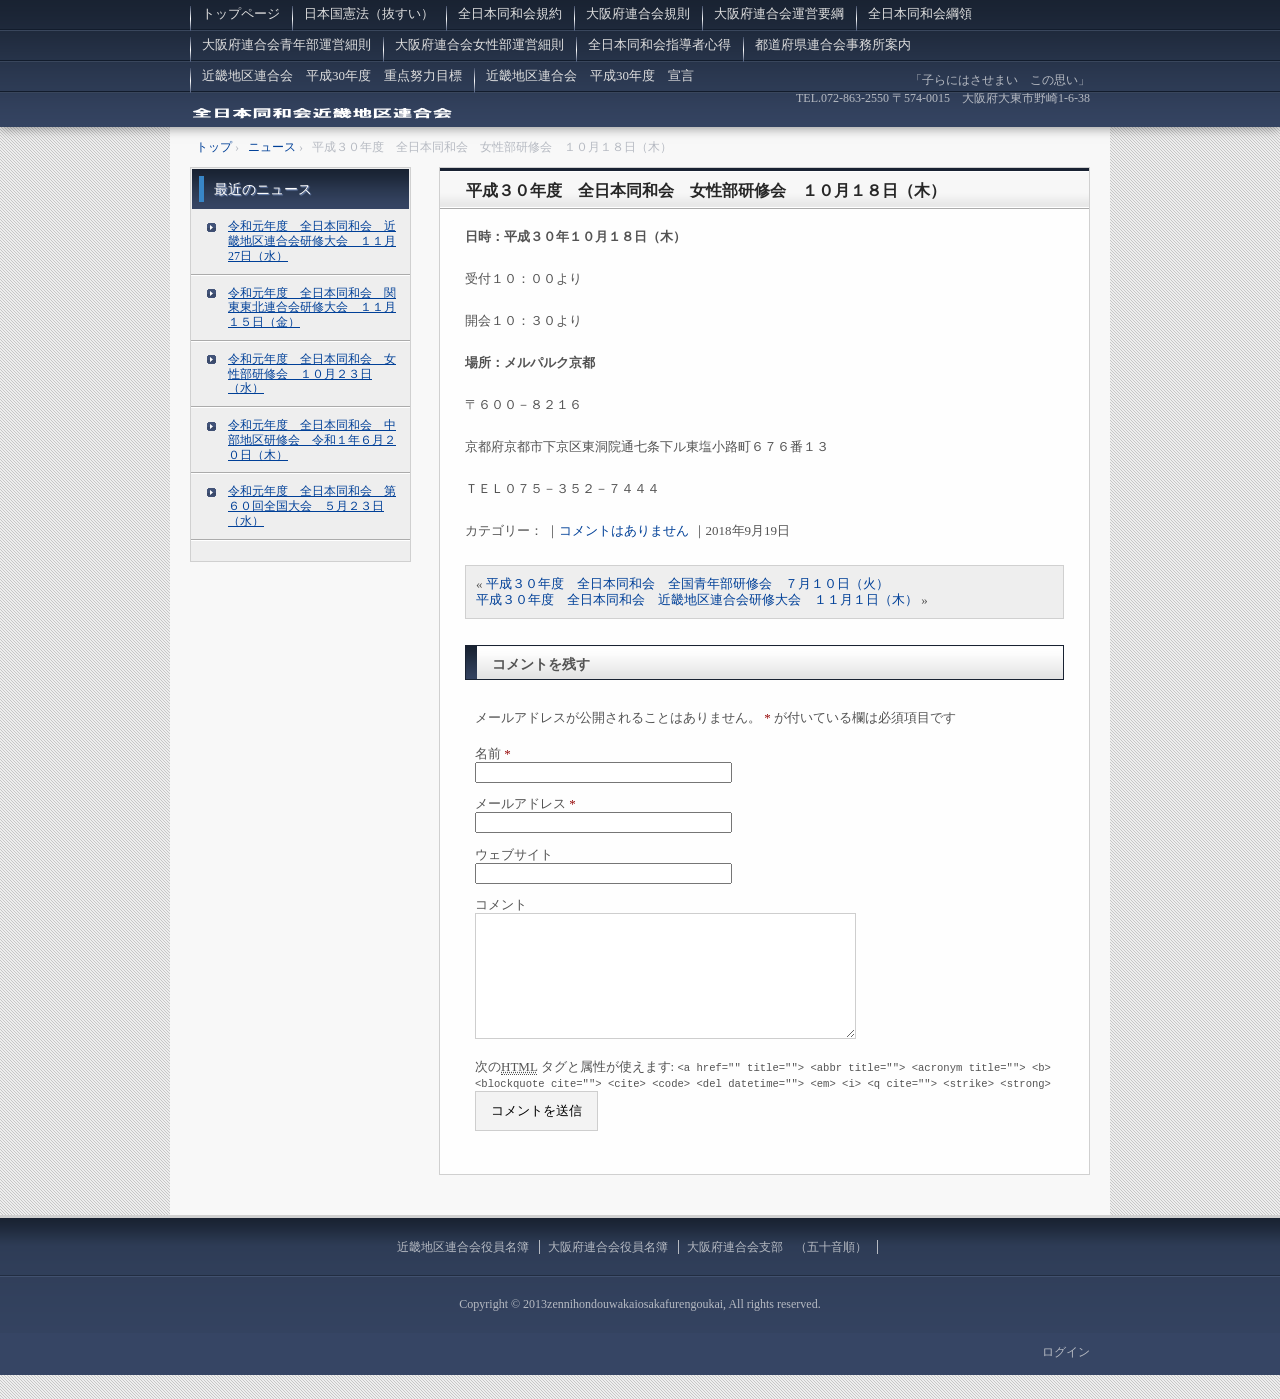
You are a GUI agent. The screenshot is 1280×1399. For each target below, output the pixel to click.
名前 (493, 753)
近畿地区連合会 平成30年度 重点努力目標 (332, 75)
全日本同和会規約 (510, 13)
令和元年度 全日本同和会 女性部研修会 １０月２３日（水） (312, 374)
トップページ (241, 13)
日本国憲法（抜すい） (369, 13)
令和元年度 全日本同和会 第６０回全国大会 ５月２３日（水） (312, 506)
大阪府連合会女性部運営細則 (479, 44)
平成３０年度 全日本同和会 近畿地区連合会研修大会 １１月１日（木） (697, 599)
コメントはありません (624, 530)
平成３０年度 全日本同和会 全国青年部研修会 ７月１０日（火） (687, 583)
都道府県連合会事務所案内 (833, 44)
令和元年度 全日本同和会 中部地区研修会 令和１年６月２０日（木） (312, 440)
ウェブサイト (514, 854)
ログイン (1066, 1376)
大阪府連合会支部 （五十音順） (777, 1271)
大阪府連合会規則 (638, 13)
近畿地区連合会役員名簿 (463, 1271)
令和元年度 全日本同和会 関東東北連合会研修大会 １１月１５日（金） (312, 308)
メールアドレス (525, 803)
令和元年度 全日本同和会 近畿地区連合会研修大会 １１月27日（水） (312, 241)
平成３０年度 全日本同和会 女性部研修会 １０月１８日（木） (706, 190)
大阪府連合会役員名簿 (608, 1271)
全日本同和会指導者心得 (659, 44)
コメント (501, 904)
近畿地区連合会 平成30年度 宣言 (590, 75)
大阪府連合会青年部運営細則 (286, 44)
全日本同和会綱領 (920, 13)
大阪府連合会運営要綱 (779, 13)
